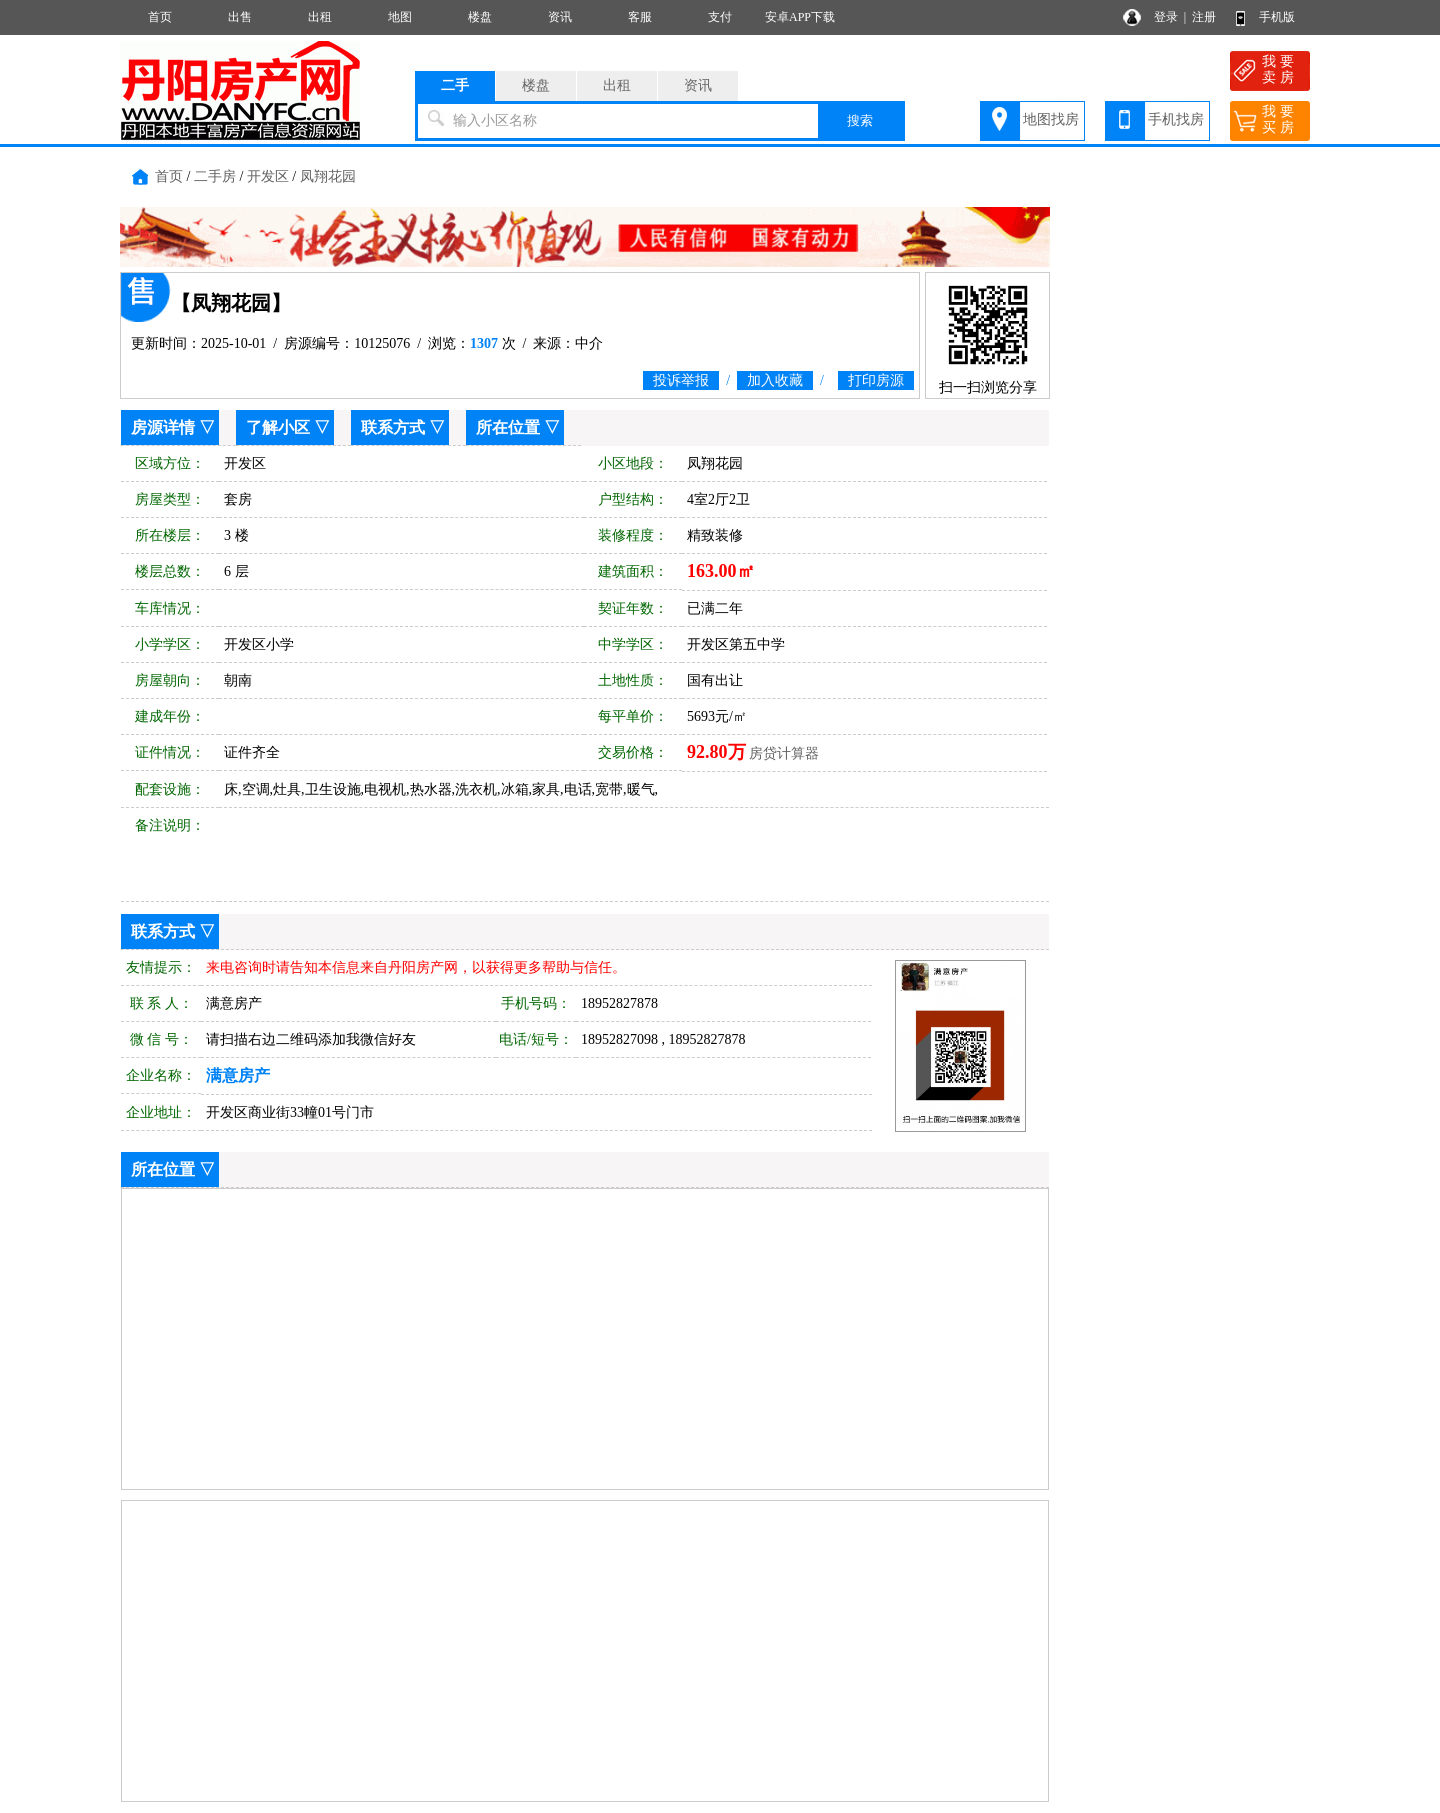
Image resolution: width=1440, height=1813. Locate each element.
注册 (1204, 17)
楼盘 (480, 17)
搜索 (860, 120)
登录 (1166, 17)
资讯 (560, 17)
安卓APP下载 (800, 17)
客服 (640, 17)
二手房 (215, 176)
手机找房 (1176, 119)
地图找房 (1051, 119)
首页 (160, 17)
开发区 (268, 176)
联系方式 (393, 427)
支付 (720, 17)
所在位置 (508, 427)
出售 (240, 17)
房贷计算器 (784, 753)
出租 (320, 17)
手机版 (1277, 17)
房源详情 (163, 427)
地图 (400, 17)
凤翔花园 (328, 176)
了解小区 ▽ (288, 427)
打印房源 (876, 380)
